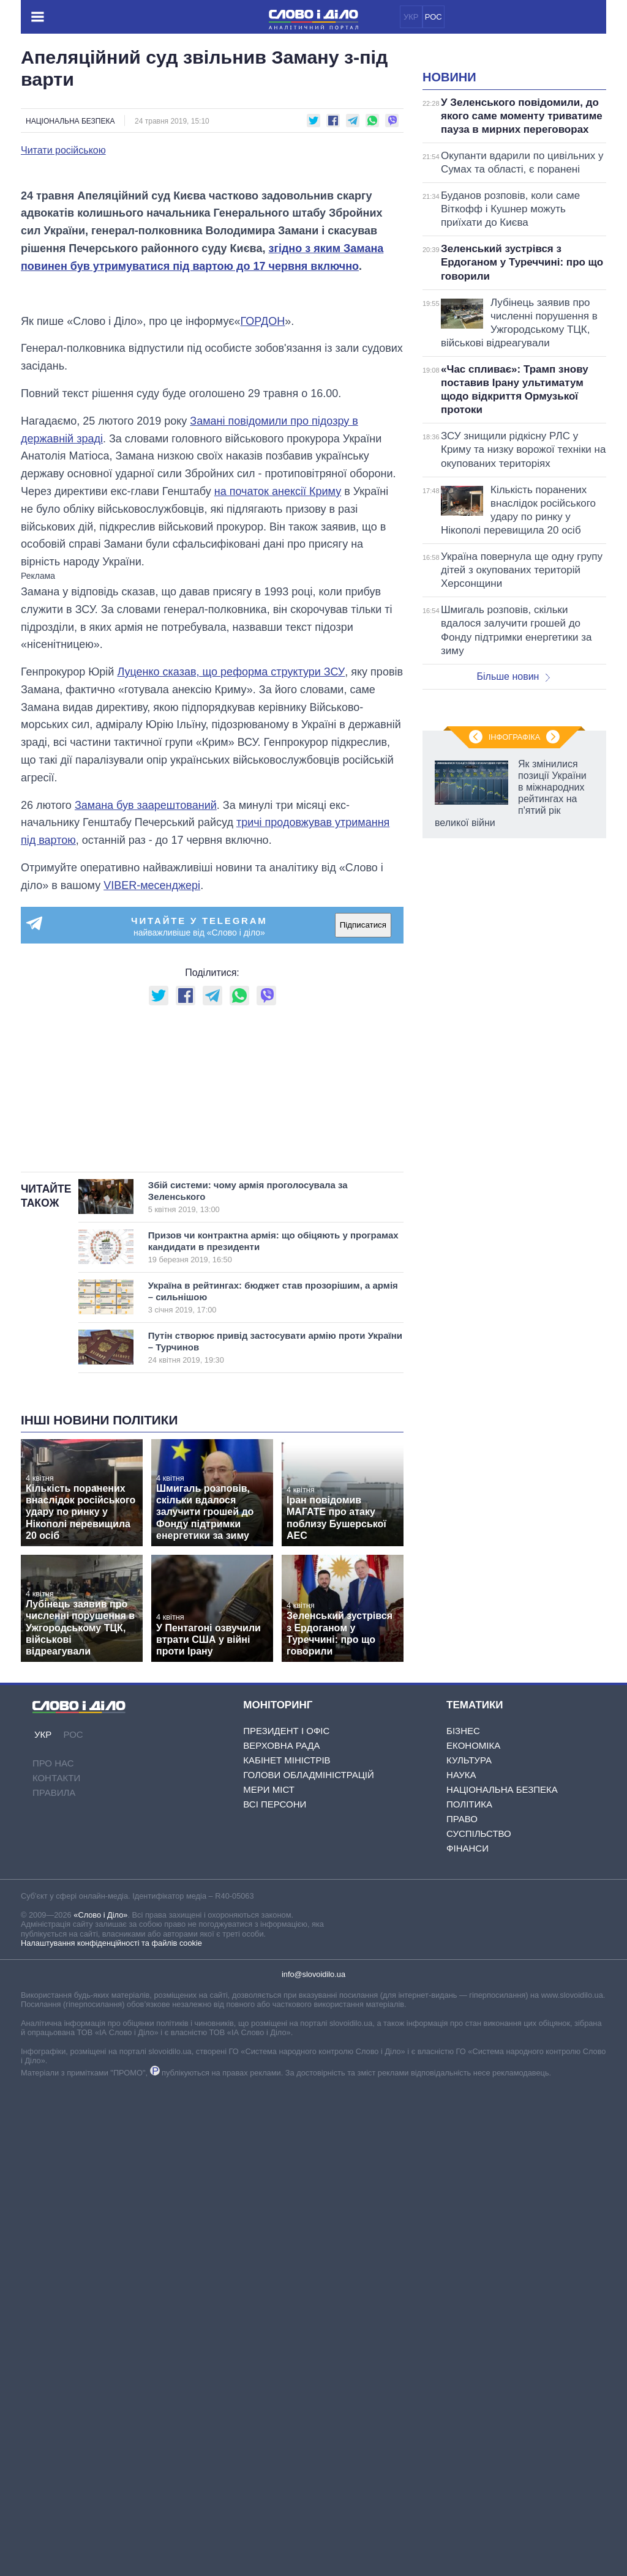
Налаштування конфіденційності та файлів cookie (111, 2430)
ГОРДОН (263, 655)
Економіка (473, 2232)
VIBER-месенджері (151, 1219)
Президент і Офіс (286, 2217)
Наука (461, 2261)
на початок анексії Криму (277, 825)
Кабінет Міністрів (286, 2246)
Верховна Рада (281, 2232)
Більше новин (513, 829)
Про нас (53, 2250)
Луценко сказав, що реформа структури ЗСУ (231, 1006)
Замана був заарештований (146, 1139)
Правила (53, 2279)
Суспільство (478, 2320)
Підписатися (363, 1259)
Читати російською (63, 150)
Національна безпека (70, 121)
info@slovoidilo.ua (313, 2461)
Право (462, 2305)
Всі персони (274, 2290)
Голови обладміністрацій (308, 2261)
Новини (449, 230)
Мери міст (269, 2276)
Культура (469, 2246)
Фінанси (467, 2334)
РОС (433, 17)
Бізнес (463, 2217)
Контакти (56, 2265)
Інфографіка (514, 1257)
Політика (469, 2290)
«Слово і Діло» (100, 2402)
